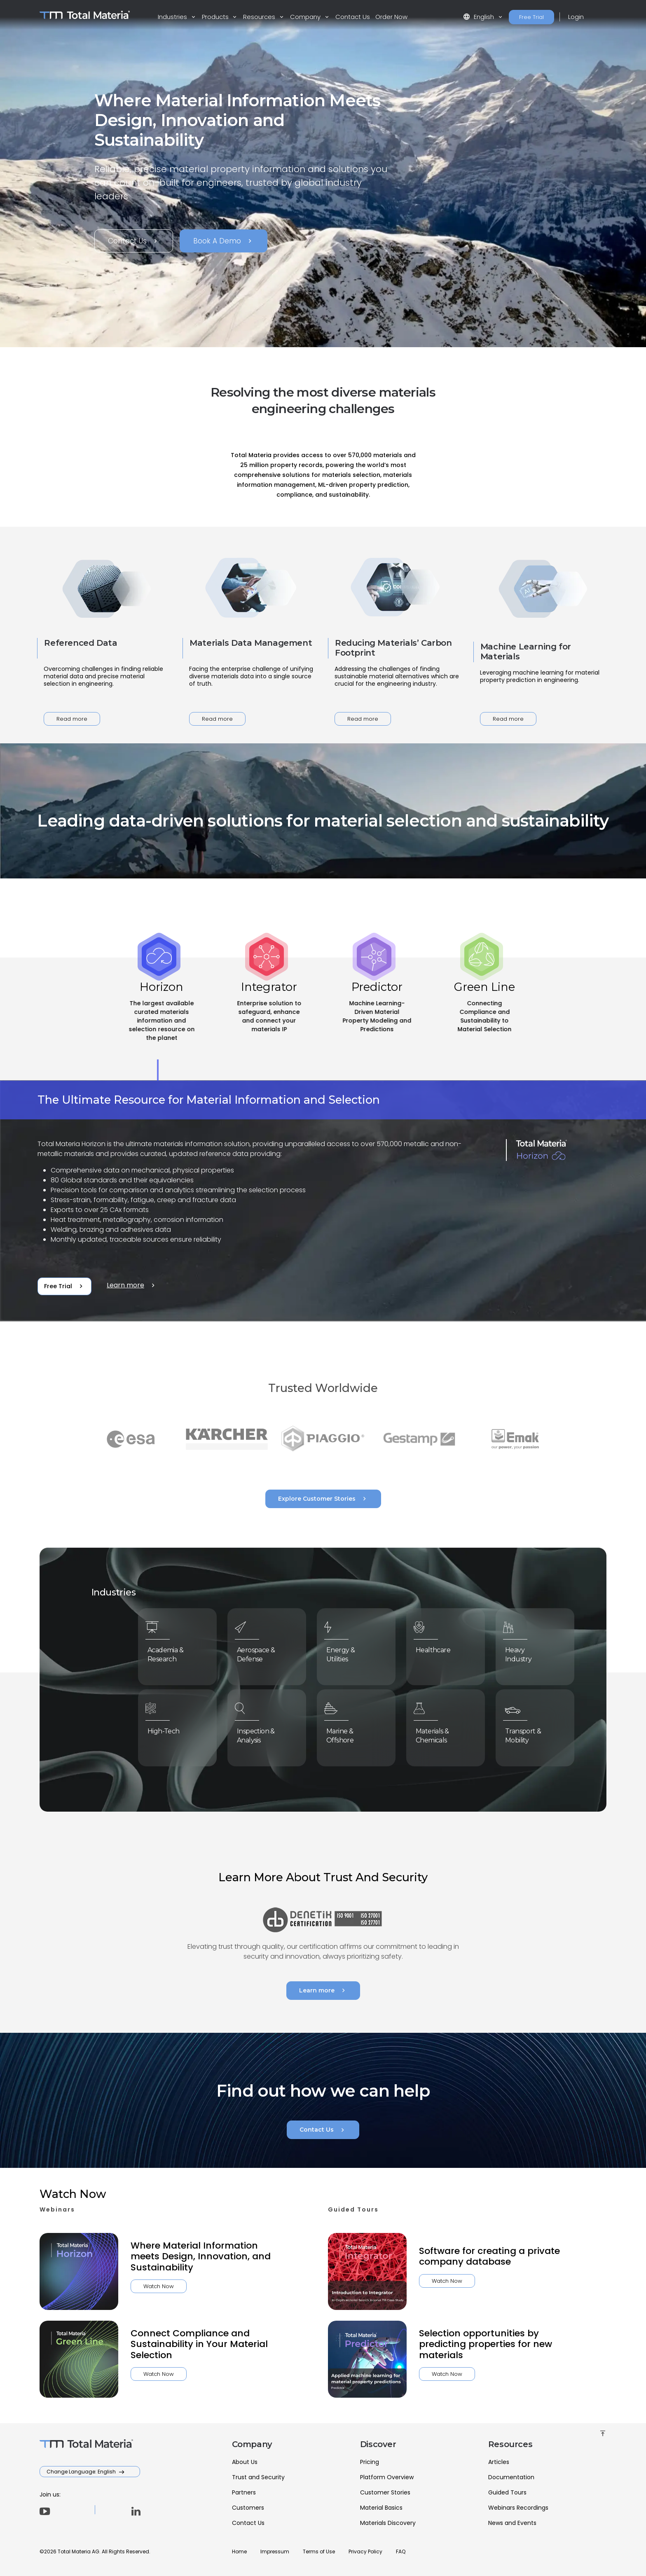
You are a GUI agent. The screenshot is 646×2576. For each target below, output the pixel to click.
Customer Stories (385, 2492)
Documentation (511, 2477)
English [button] (479, 16)
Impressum (274, 2551)
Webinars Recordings (518, 2508)
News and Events (512, 2523)
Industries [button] (173, 16)
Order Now (391, 16)
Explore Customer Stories (323, 1498)
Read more (71, 719)
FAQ (400, 2551)
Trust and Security (258, 2477)
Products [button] (216, 16)
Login (576, 16)
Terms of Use (319, 2551)
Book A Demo (223, 241)
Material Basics (381, 2508)
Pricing (369, 2462)
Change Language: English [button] (82, 2471)
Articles (498, 2462)
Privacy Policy (365, 2551)
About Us (244, 2462)
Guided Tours (507, 2492)
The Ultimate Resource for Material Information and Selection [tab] (208, 1100)
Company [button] (306, 16)
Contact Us (352, 16)
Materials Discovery (388, 2523)
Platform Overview (387, 2477)
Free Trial (531, 17)
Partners (244, 2492)
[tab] (161, 1019)
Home (239, 2551)
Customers (248, 2508)
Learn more (132, 1285)
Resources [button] (260, 16)
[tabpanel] (323, 1201)
